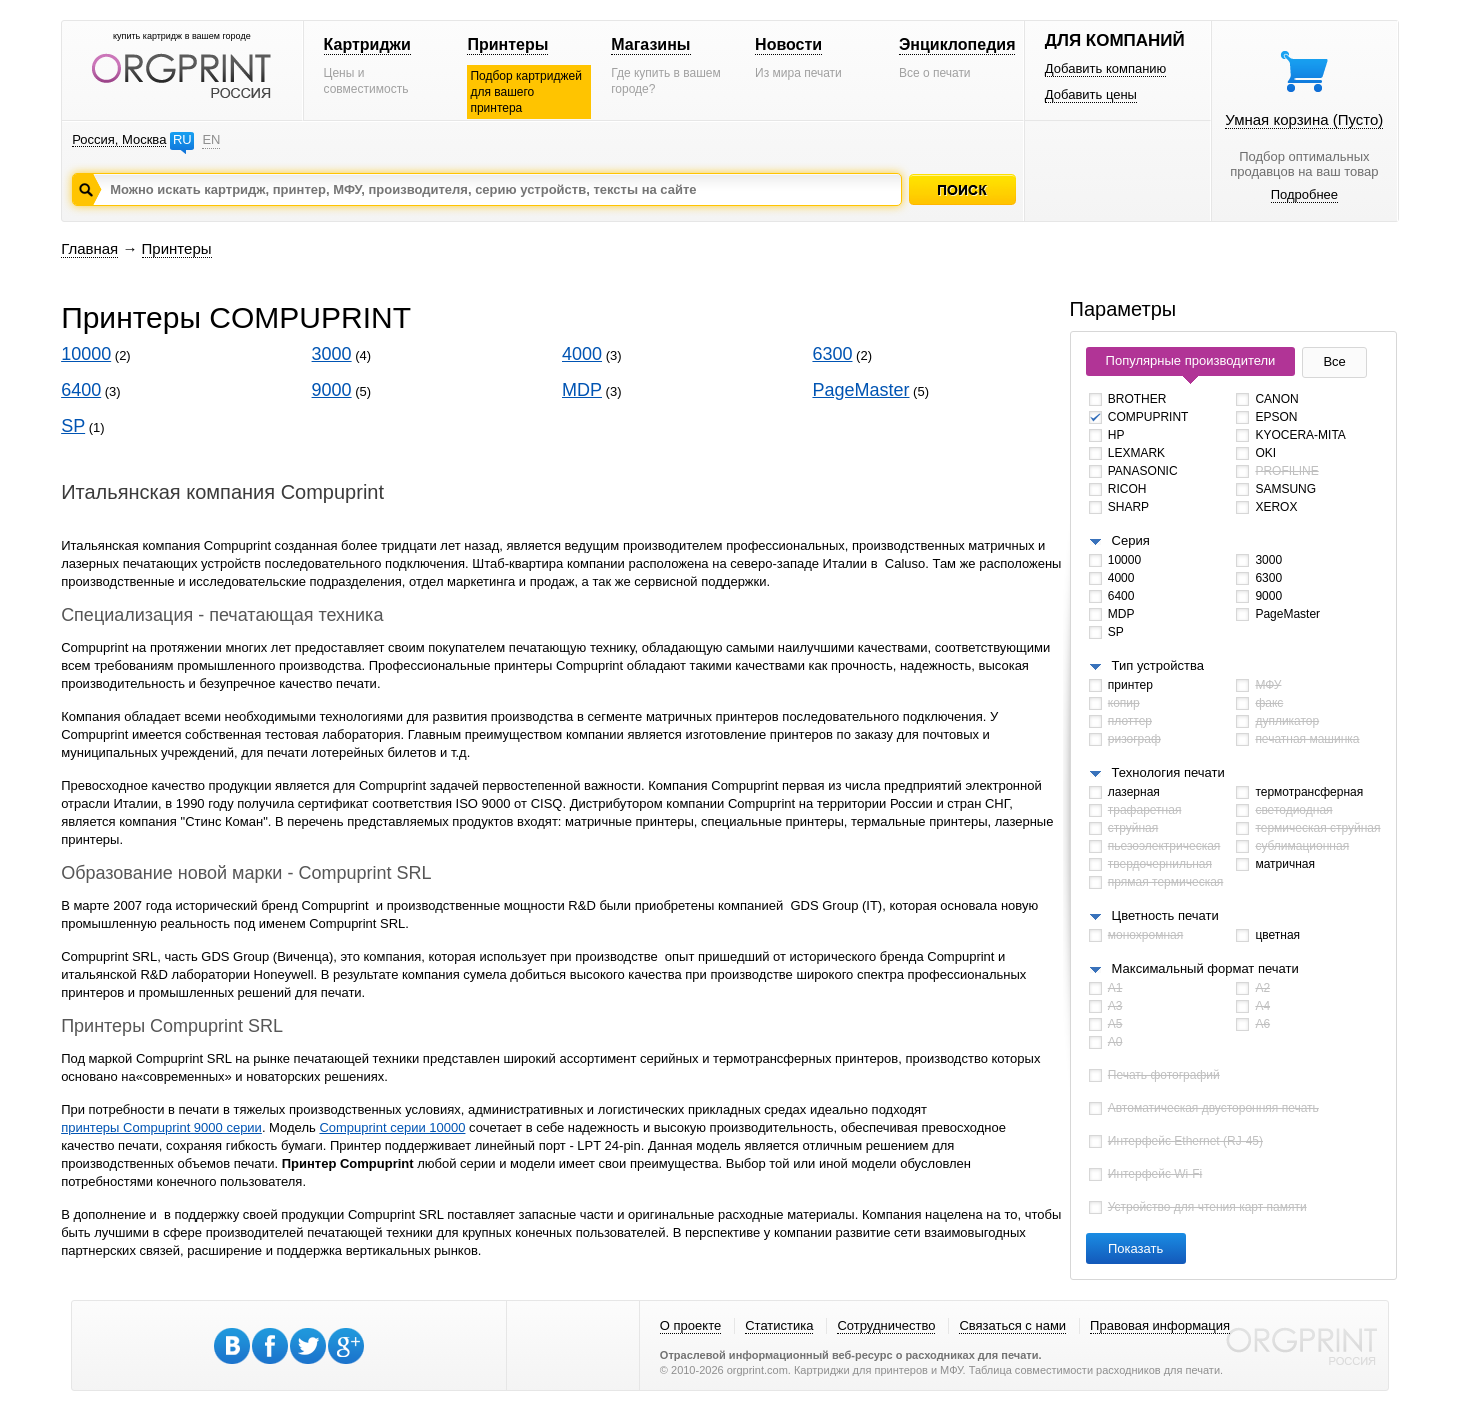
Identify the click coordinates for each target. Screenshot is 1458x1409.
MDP (582, 390)
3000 (332, 354)
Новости (788, 44)
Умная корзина (1304, 119)
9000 (332, 390)
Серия (1131, 540)
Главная (89, 248)
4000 (582, 354)
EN (211, 139)
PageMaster (860, 390)
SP (73, 426)
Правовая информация (1160, 1325)
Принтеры (507, 44)
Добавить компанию (1106, 68)
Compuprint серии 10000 (392, 1127)
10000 (86, 354)
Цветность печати (1165, 915)
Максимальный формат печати (1205, 968)
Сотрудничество (886, 1325)
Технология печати (1168, 772)
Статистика (779, 1325)
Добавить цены (1091, 94)
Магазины (650, 44)
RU (182, 139)
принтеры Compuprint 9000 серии (161, 1127)
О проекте (690, 1325)
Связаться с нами (1012, 1325)
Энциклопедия (957, 44)
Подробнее (1304, 194)
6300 (832, 354)
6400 (81, 390)
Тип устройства (1158, 665)
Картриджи (367, 44)
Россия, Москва (119, 139)
